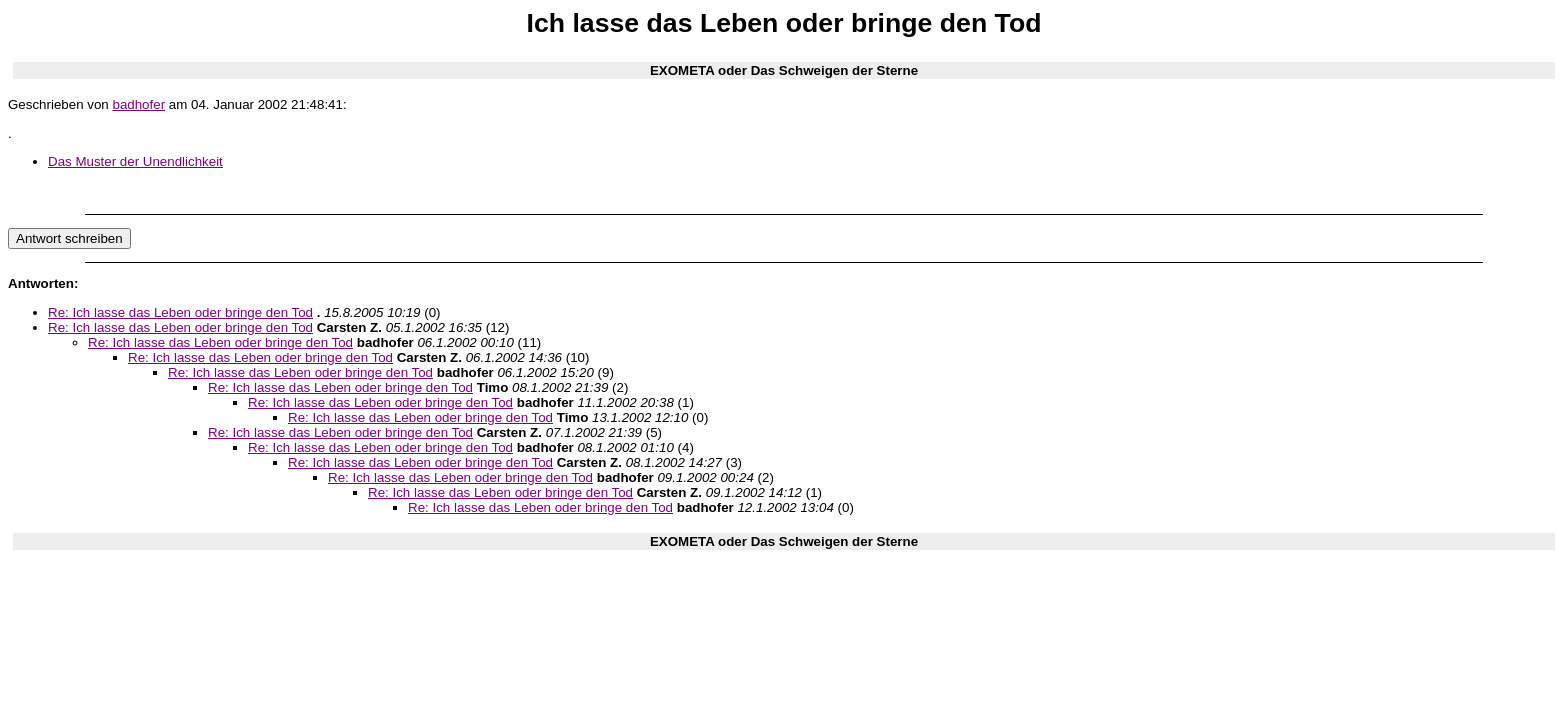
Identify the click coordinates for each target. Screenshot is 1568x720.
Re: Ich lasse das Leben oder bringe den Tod (180, 312)
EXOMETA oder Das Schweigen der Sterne (784, 70)
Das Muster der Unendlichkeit (135, 161)
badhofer (138, 104)
